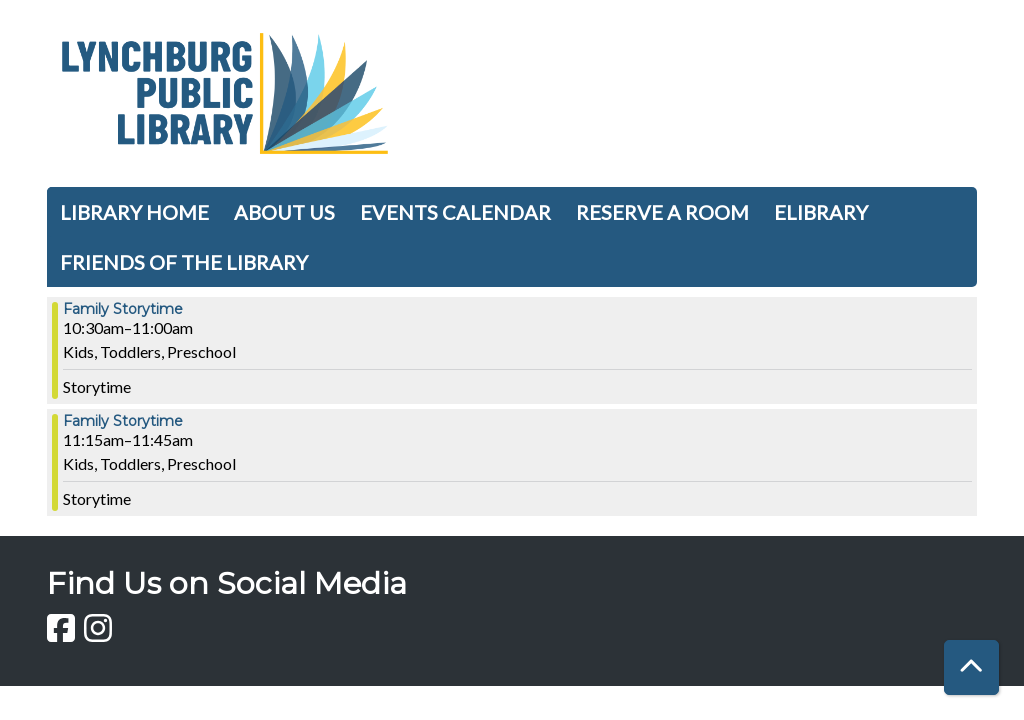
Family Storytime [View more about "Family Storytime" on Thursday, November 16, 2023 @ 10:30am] (123, 309)
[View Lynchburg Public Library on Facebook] (62, 633)
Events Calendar (455, 212)
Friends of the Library (184, 262)
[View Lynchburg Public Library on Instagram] (98, 633)
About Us (284, 212)
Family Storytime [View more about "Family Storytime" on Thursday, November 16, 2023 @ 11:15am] (123, 421)
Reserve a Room (662, 212)
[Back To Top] (971, 667)
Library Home (134, 212)
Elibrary (821, 212)
